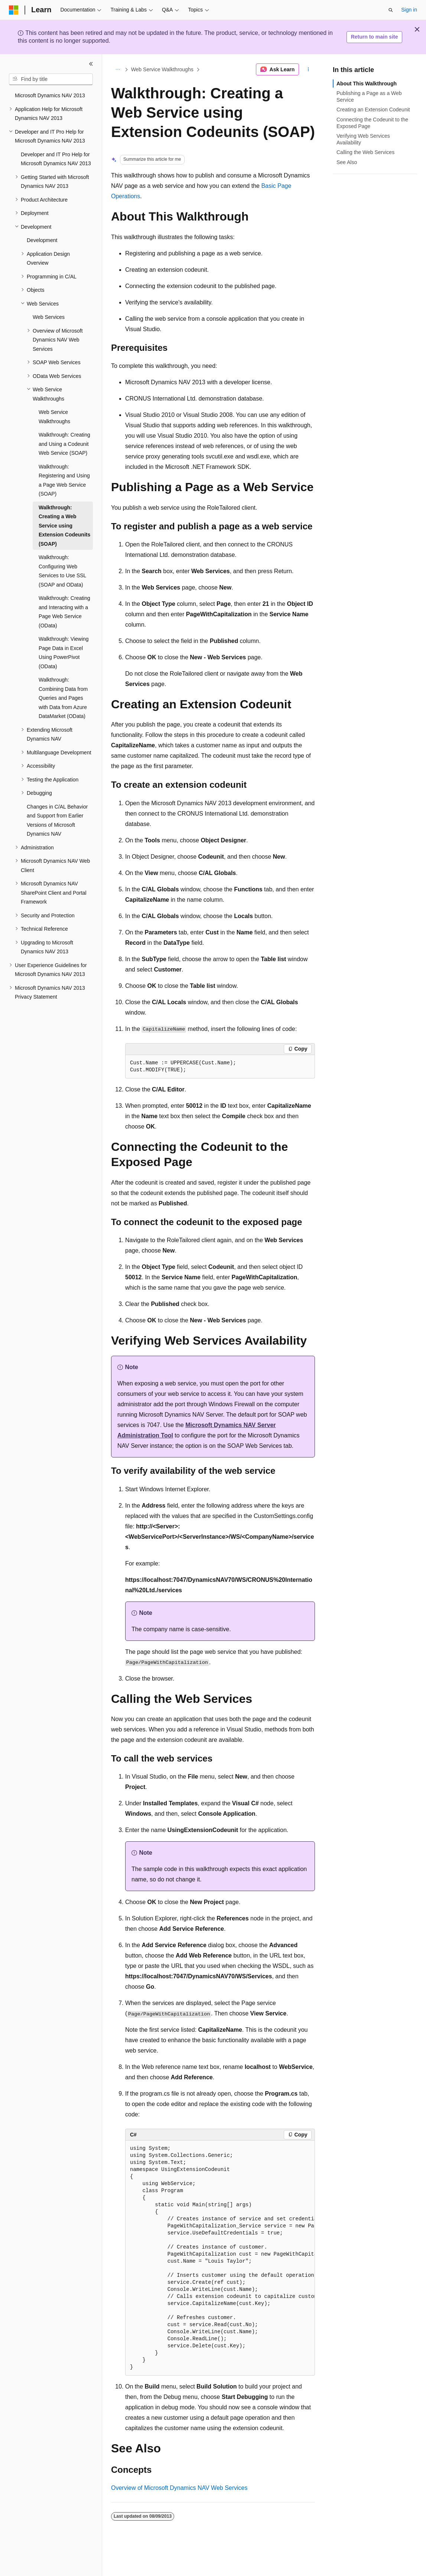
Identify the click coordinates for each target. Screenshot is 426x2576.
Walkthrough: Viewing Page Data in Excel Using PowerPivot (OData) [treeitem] (64, 652)
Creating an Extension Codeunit (373, 109)
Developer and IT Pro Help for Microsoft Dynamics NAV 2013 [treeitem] (56, 159)
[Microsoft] (14, 10)
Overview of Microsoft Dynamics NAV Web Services (179, 2488)
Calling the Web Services (365, 152)
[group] (220, 2258)
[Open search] (390, 10)
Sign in (409, 10)
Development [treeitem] (42, 240)
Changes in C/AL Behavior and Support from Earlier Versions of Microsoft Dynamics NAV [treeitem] (57, 820)
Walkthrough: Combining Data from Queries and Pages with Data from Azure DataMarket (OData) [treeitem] (63, 698)
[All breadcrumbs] (117, 69)
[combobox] (51, 79)
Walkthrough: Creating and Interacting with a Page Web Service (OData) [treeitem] (64, 612)
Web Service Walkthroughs (162, 69)
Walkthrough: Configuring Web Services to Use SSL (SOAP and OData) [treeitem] (62, 571)
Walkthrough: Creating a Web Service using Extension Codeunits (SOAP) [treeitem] (64, 526)
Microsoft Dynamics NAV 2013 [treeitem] (50, 95)
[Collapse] (91, 64)
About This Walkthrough (366, 83)
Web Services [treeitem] (49, 317)
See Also (346, 162)
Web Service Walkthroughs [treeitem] (54, 416)
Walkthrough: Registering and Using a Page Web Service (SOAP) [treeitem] (64, 480)
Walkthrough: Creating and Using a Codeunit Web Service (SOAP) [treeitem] (64, 444)
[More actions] (308, 69)
